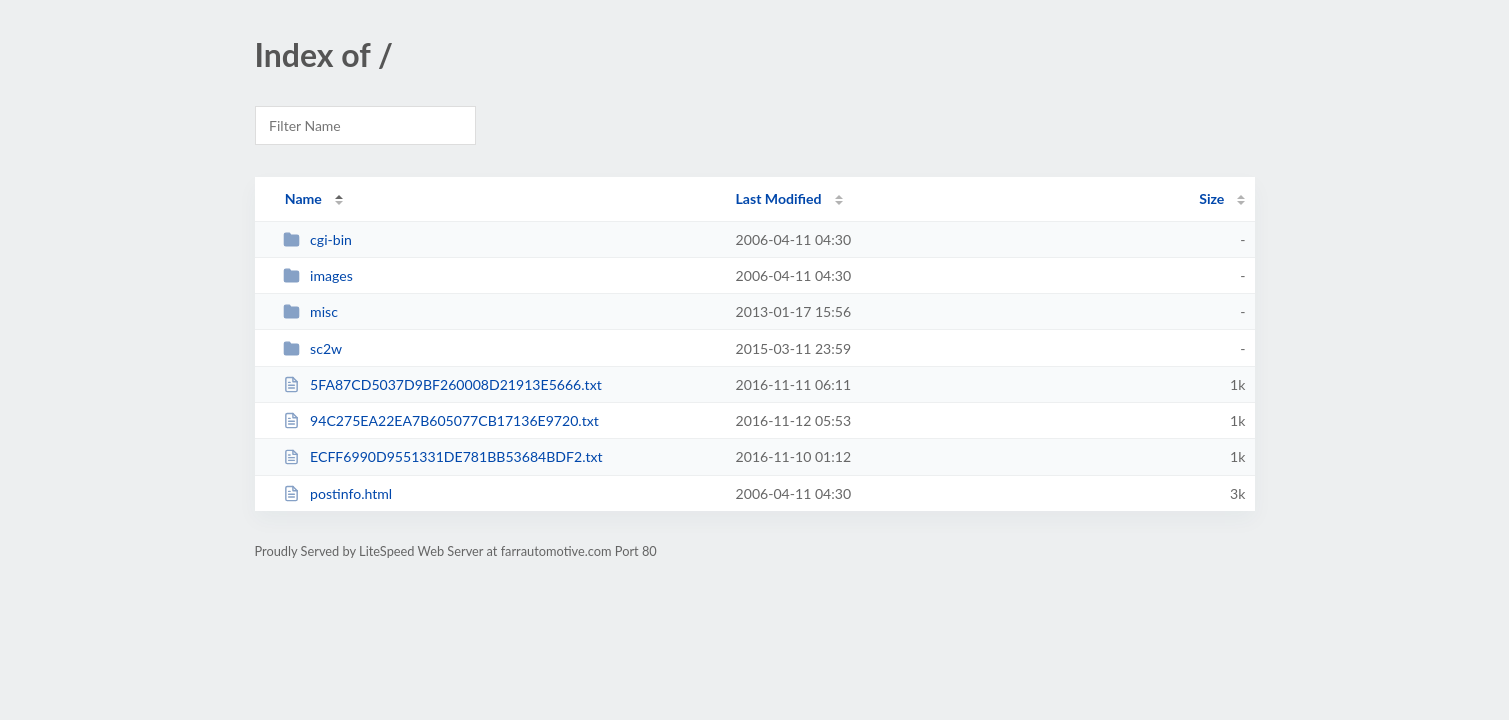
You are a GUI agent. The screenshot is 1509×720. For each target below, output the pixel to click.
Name (303, 198)
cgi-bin (317, 239)
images (318, 275)
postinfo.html (338, 493)
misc (310, 311)
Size (1211, 198)
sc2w (312, 348)
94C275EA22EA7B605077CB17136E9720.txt (441, 420)
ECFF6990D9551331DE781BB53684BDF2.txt (443, 456)
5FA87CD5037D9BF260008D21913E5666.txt (442, 384)
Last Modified (779, 198)
